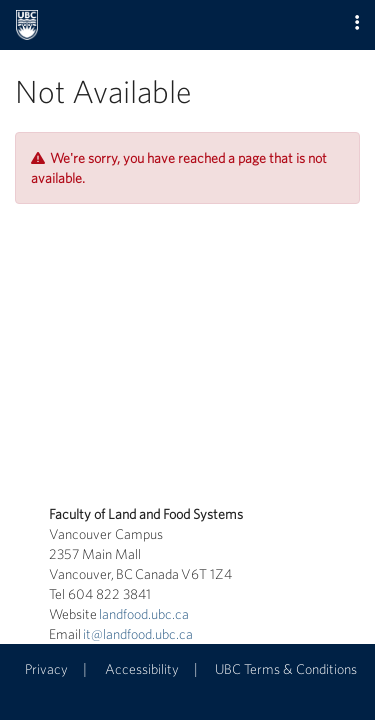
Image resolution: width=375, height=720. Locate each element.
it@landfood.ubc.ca (138, 634)
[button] (357, 24)
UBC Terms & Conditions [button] (286, 669)
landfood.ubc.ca (144, 614)
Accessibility (142, 669)
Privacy (46, 669)
